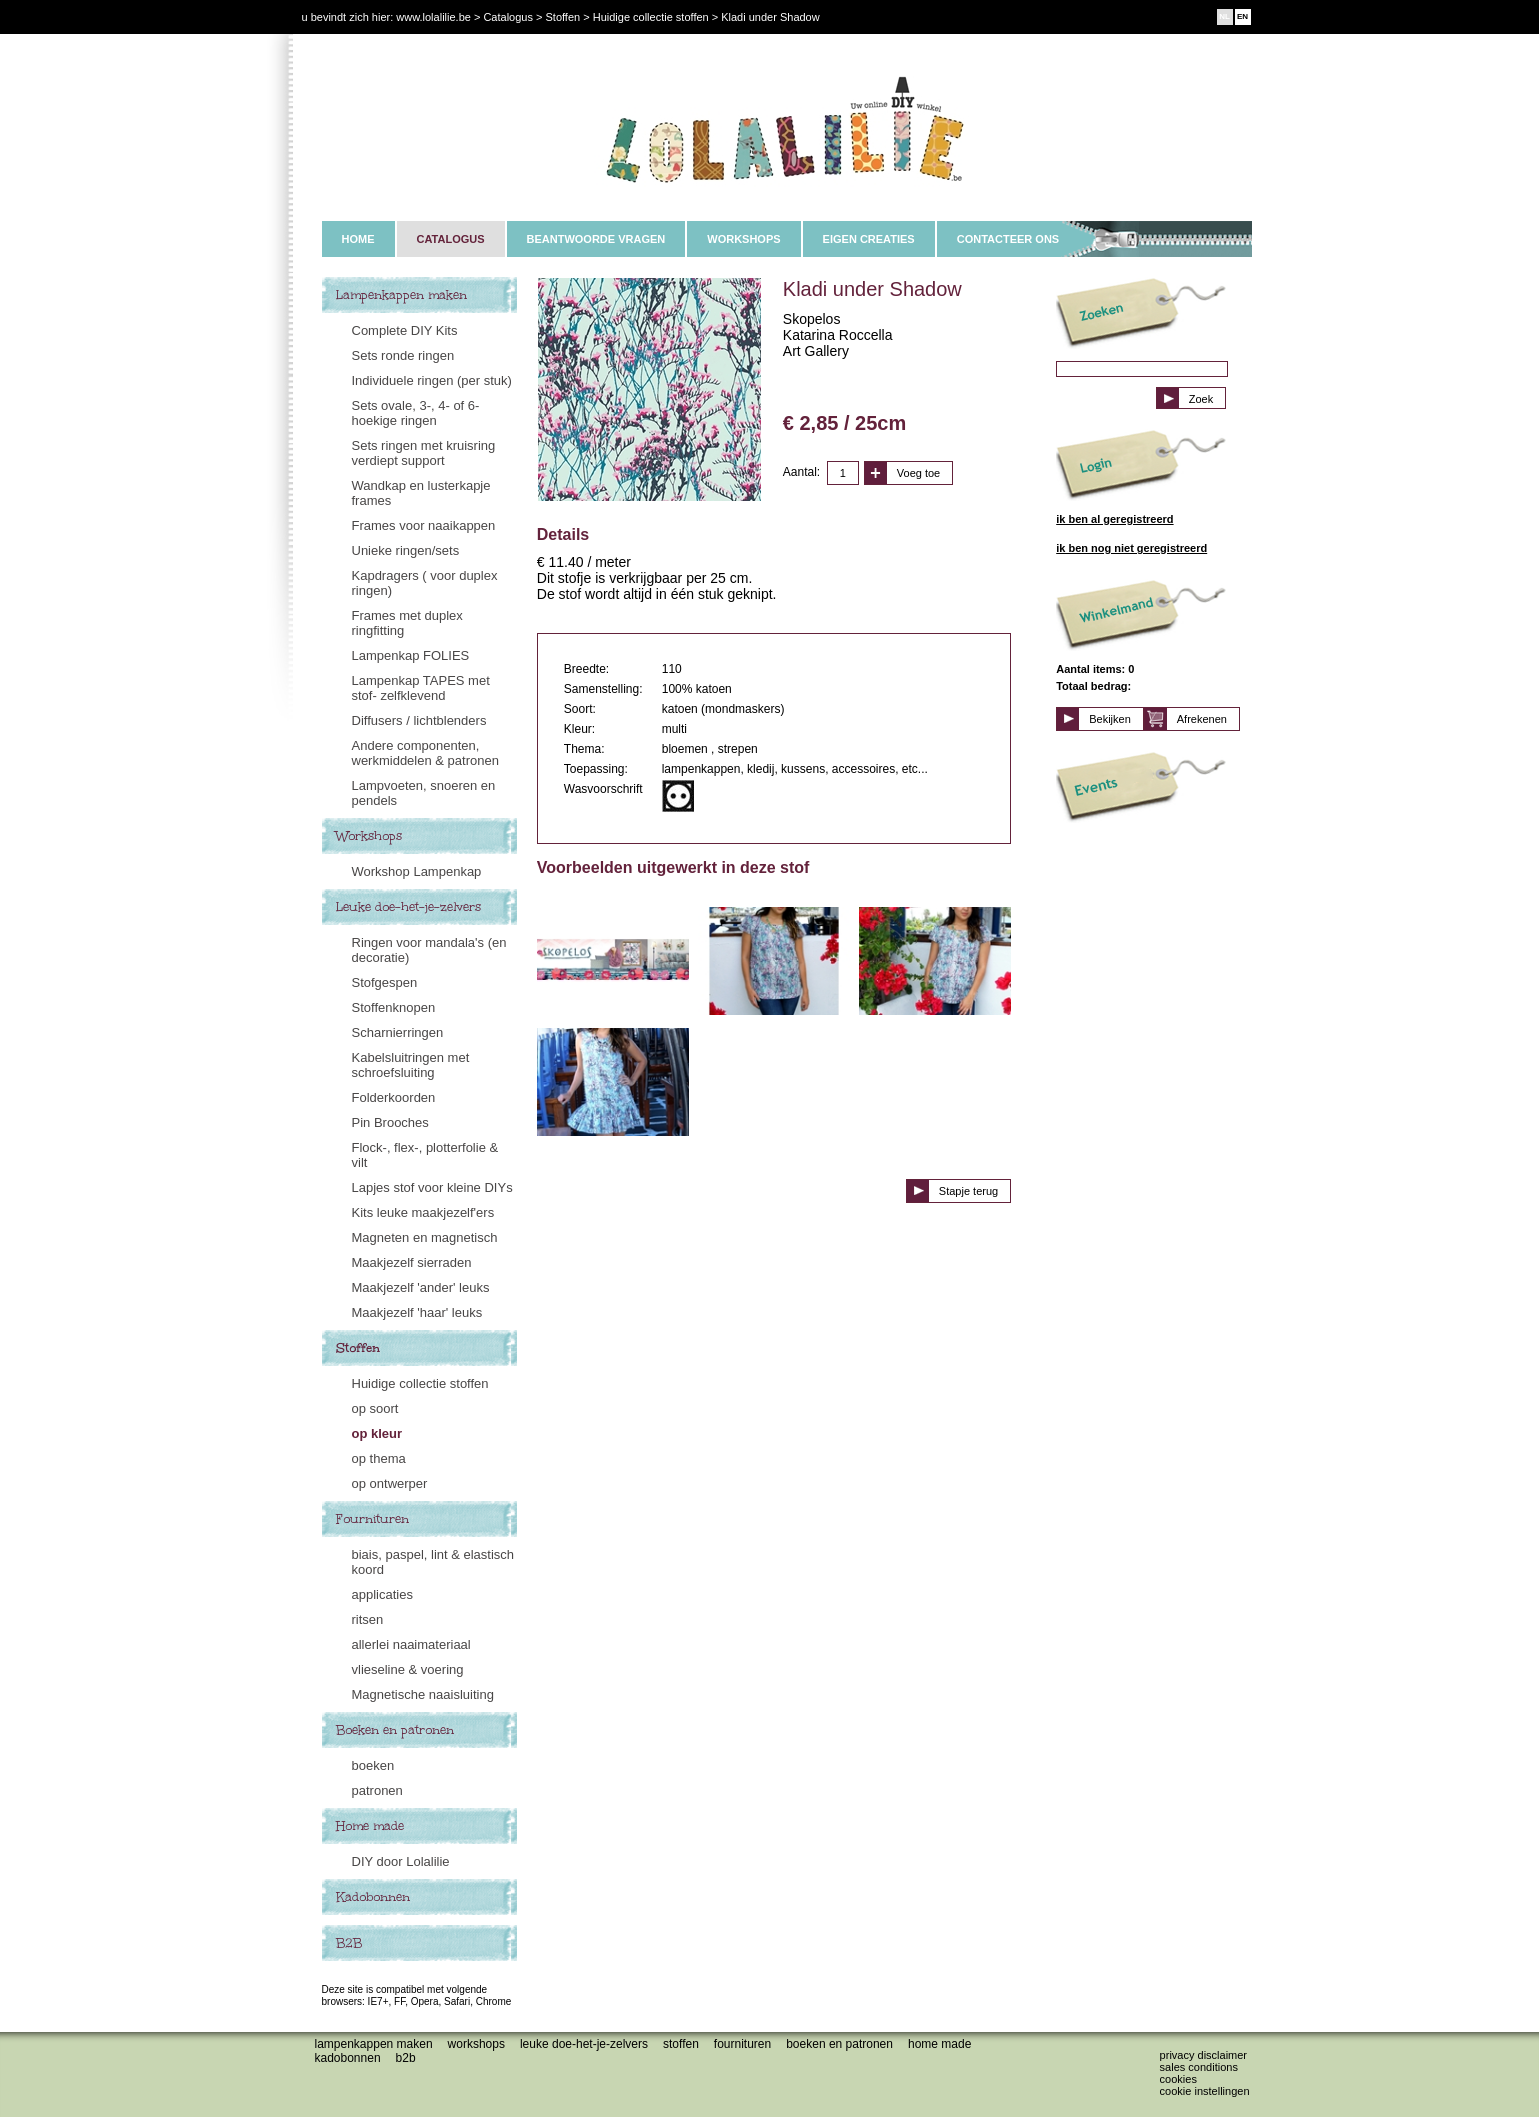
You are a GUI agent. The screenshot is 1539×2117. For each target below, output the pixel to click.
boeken (373, 1765)
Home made (370, 1826)
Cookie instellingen (1205, 2091)
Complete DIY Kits (405, 330)
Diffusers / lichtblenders (419, 720)
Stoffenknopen (394, 1007)
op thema (379, 1458)
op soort (375, 1408)
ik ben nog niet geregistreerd (1131, 548)
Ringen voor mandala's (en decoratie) (429, 950)
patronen (377, 1790)
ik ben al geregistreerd (1114, 519)
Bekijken (1110, 719)
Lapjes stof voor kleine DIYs (432, 1187)
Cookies (1178, 2079)
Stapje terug (968, 1191)
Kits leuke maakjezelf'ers (423, 1212)
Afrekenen (1202, 719)
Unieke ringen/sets (406, 550)
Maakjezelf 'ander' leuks (421, 1287)
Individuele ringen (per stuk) (432, 380)
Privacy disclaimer (1203, 2055)
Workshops (369, 836)
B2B (349, 1943)
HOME (358, 239)
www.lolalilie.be (433, 17)
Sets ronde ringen (403, 355)
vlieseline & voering (408, 1669)
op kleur (377, 1433)
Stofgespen (385, 982)
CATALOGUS (451, 239)
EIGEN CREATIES (869, 239)
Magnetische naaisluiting (423, 1694)
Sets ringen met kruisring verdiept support (424, 453)
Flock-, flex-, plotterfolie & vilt (425, 1155)
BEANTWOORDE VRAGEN (596, 239)
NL (1224, 16)
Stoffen (358, 1348)
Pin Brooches (390, 1122)
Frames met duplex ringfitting (407, 623)
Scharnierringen (398, 1032)
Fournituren (372, 1519)
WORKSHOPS (743, 239)
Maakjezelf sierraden (412, 1262)
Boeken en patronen (395, 1730)
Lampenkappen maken (401, 295)
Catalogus (508, 17)
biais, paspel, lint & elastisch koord (433, 1562)
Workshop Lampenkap (417, 871)
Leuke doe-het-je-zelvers (408, 907)
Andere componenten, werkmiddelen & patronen (425, 753)
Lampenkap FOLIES (411, 655)
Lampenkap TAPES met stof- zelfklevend (421, 688)
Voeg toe (918, 473)
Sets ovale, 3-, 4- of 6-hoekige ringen (416, 413)
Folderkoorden (394, 1097)
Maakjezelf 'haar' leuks (417, 1312)
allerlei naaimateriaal (411, 1644)
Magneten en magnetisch (425, 1237)
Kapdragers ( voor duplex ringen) (425, 583)
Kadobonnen (373, 1897)
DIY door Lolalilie (401, 1861)
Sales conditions (1199, 2067)
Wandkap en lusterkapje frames (421, 493)
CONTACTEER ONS (1008, 239)
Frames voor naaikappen (424, 525)
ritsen (368, 1619)
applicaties (382, 1594)
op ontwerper (390, 1483)
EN (1242, 16)
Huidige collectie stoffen (420, 1383)
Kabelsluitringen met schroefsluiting (411, 1065)
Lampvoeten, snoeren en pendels (424, 793)
